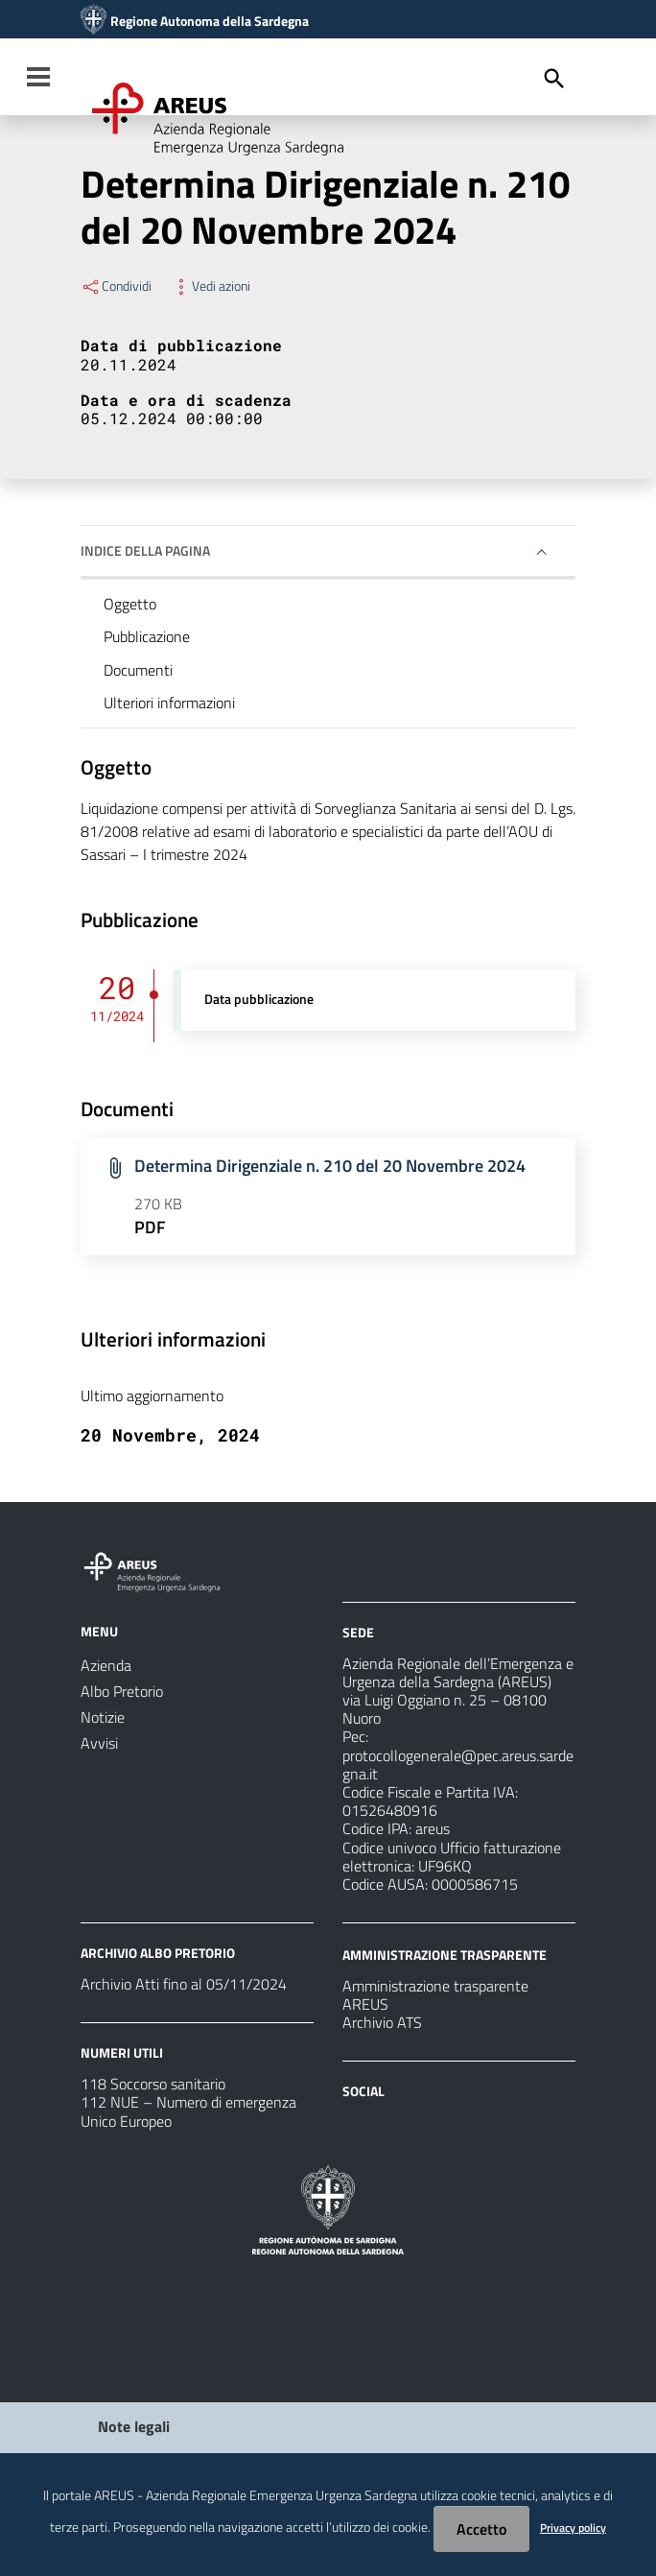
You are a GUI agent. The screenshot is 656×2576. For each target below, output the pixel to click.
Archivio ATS (382, 2022)
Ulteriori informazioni (169, 702)
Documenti (138, 669)
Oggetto (130, 603)
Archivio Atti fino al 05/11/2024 (184, 1983)
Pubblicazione (147, 636)
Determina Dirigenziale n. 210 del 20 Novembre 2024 (330, 1166)
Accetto (481, 2528)
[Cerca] (554, 79)
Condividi (116, 286)
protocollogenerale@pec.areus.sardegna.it (458, 1764)
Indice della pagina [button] (145, 550)
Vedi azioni (210, 286)
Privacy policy (573, 2527)
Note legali (134, 2426)
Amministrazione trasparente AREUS (435, 1994)
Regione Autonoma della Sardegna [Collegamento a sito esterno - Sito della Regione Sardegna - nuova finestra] (209, 21)
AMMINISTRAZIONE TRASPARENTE (444, 1954)
